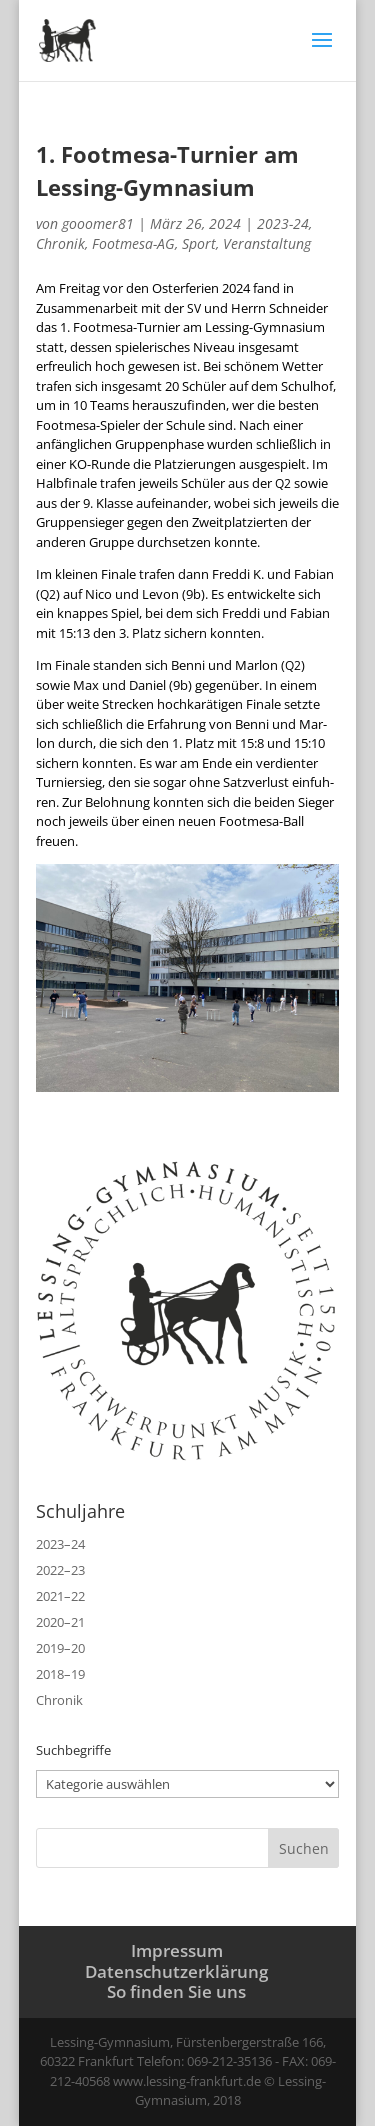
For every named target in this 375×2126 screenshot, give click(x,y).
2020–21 (60, 1622)
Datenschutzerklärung (176, 1971)
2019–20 (60, 1648)
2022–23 (60, 1570)
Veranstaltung (267, 243)
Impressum (177, 1950)
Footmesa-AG (133, 243)
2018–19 (60, 1674)
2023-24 (283, 223)
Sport (199, 243)
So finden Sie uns (176, 1991)
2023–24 (60, 1544)
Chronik (60, 243)
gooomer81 (98, 223)
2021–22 (60, 1596)
